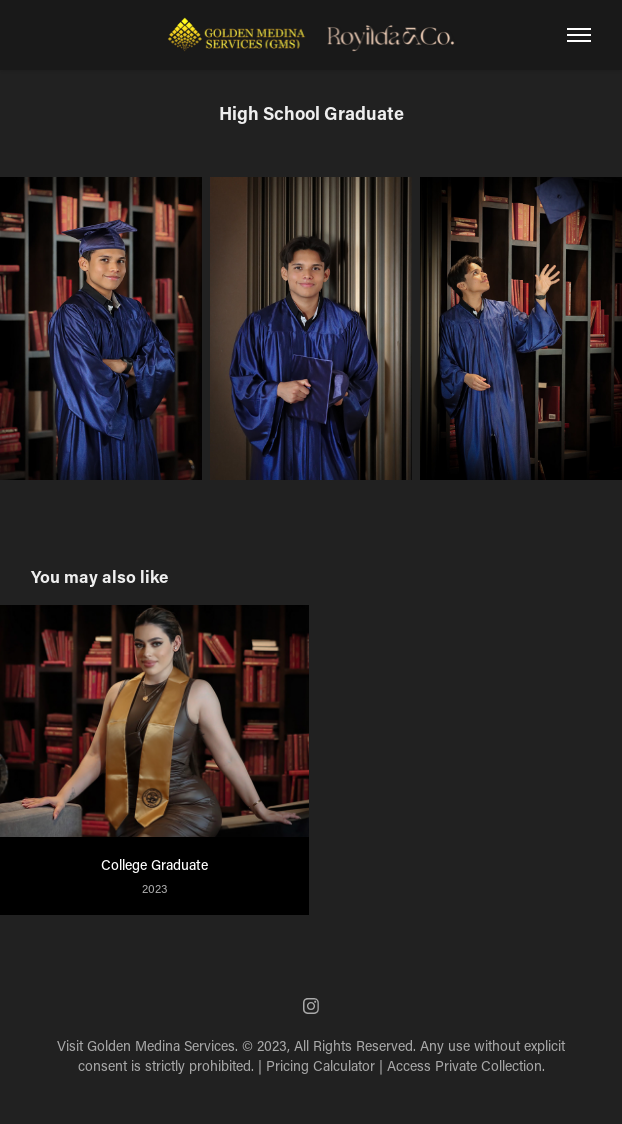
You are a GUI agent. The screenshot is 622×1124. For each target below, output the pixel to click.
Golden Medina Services (161, 1045)
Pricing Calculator (320, 1065)
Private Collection (488, 1065)
